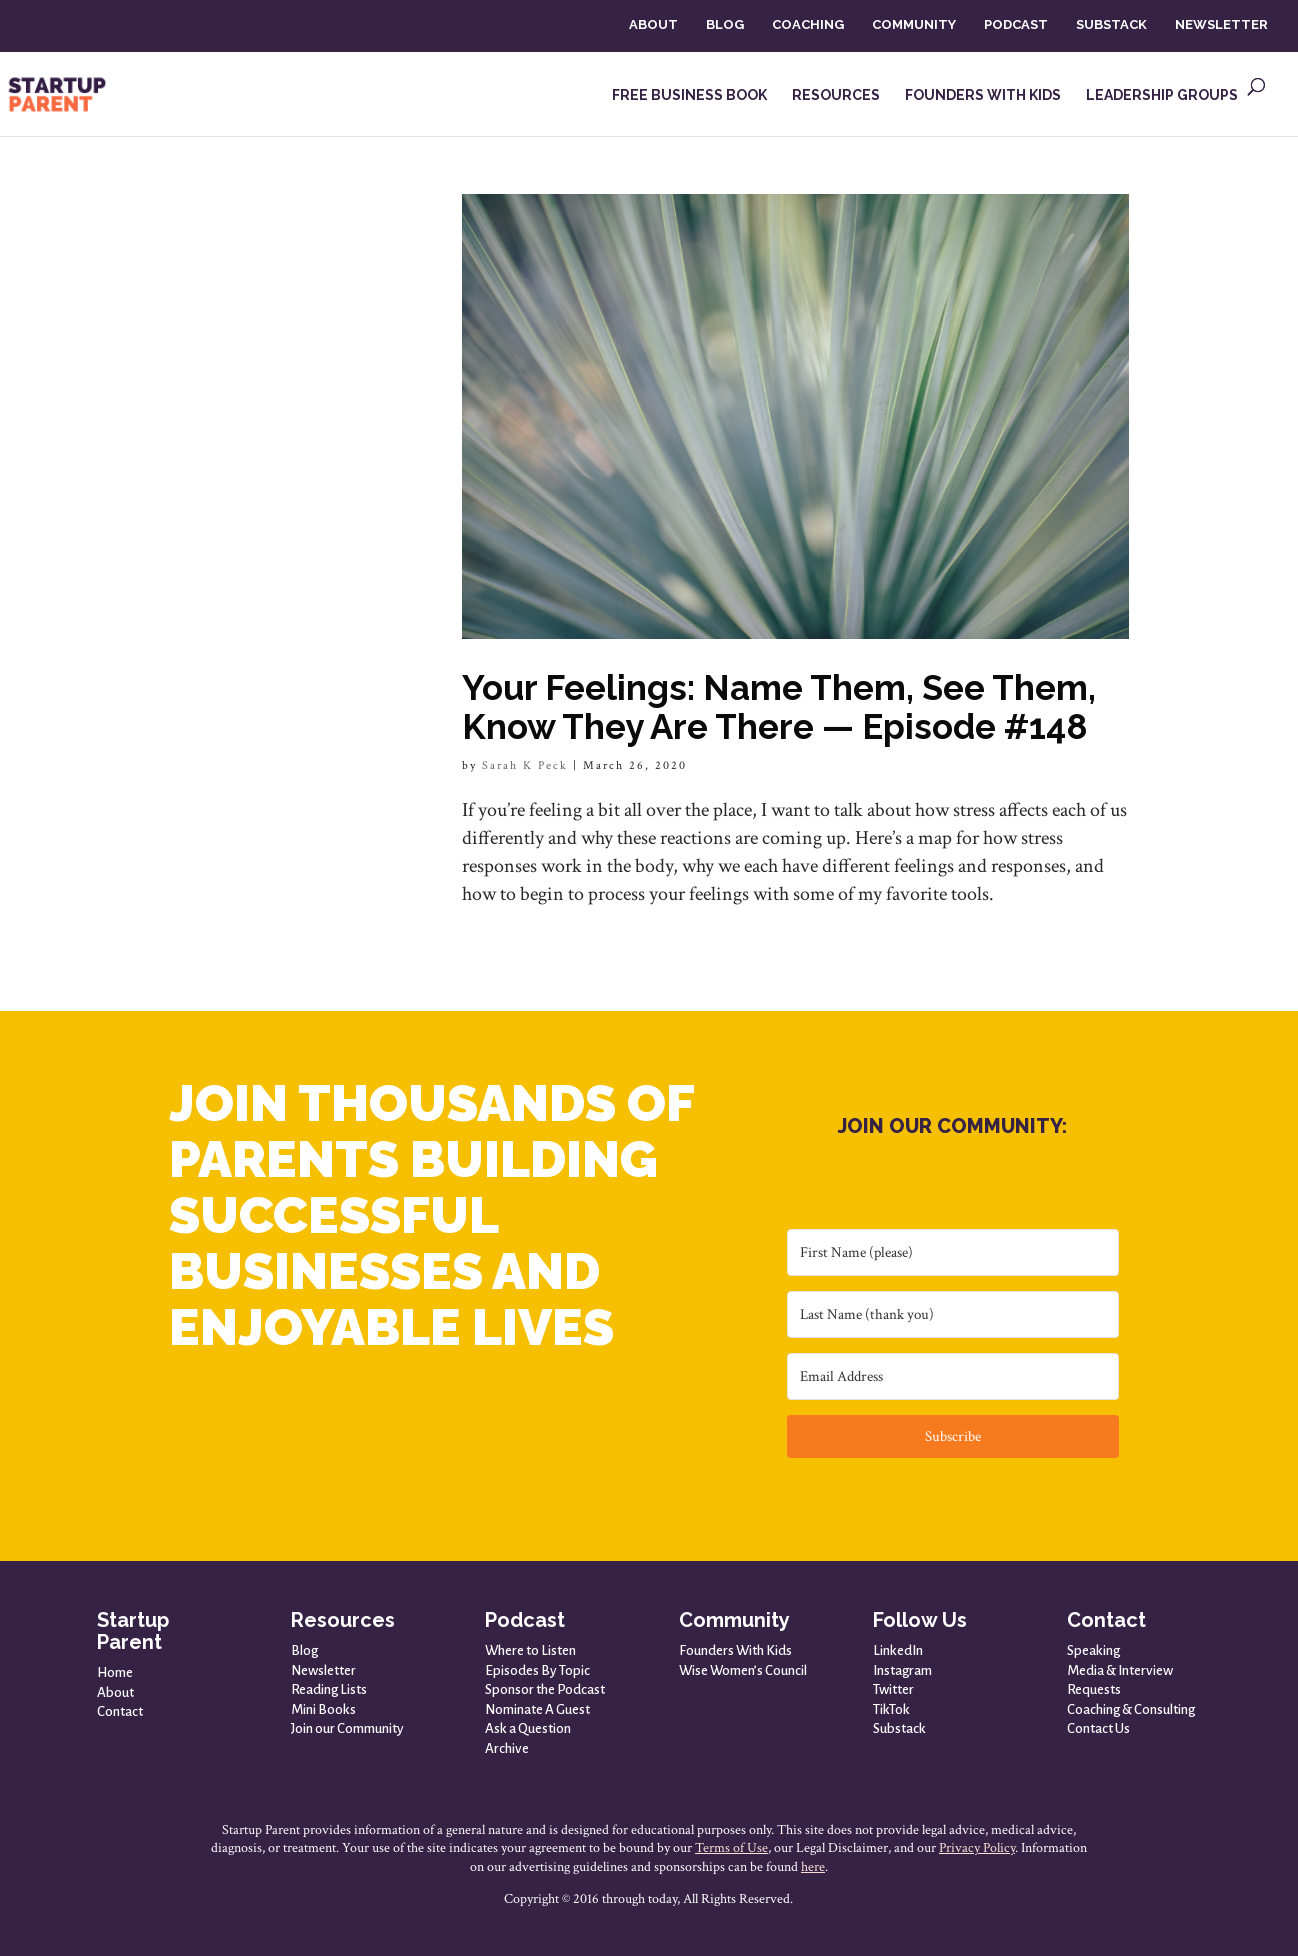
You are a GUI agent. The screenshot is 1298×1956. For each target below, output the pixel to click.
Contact (120, 1711)
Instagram (902, 1670)
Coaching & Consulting (1131, 1709)
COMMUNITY (914, 24)
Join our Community (347, 1728)
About (115, 1692)
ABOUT (653, 24)
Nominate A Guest (537, 1709)
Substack (899, 1728)
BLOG (725, 24)
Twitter (893, 1689)
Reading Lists (329, 1689)
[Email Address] (953, 1376)
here (813, 1867)
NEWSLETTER (1221, 24)
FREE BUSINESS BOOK (689, 95)
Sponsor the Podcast (545, 1689)
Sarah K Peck (525, 765)
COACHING (808, 24)
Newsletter (323, 1670)
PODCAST (1016, 24)
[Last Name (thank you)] (953, 1314)
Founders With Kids (735, 1650)
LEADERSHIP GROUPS (1162, 95)
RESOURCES (836, 95)
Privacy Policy (977, 1848)
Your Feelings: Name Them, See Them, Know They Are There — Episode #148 (779, 706)
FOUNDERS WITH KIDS (983, 95)
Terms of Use (731, 1848)
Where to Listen (530, 1650)
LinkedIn (898, 1650)
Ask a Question (528, 1728)
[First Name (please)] (953, 1252)
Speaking (1093, 1650)
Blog (304, 1650)
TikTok (891, 1709)
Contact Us (1098, 1728)
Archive (507, 1748)
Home (115, 1672)
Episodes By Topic (537, 1670)
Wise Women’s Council (743, 1670)
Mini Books (323, 1709)
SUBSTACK (1111, 24)
